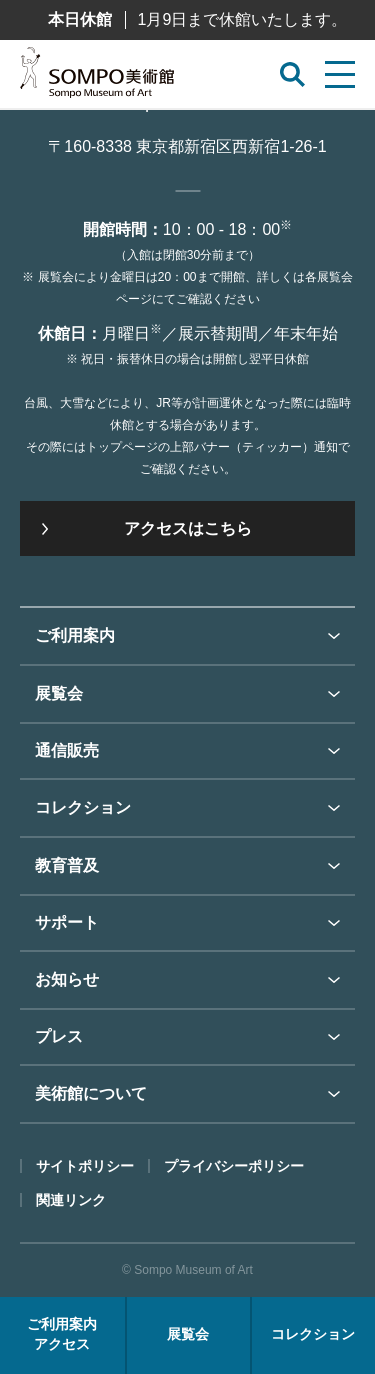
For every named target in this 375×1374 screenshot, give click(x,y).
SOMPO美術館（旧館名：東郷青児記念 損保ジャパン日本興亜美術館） (97, 78)
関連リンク (71, 1200)
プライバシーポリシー (234, 1166)
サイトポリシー (85, 1166)
